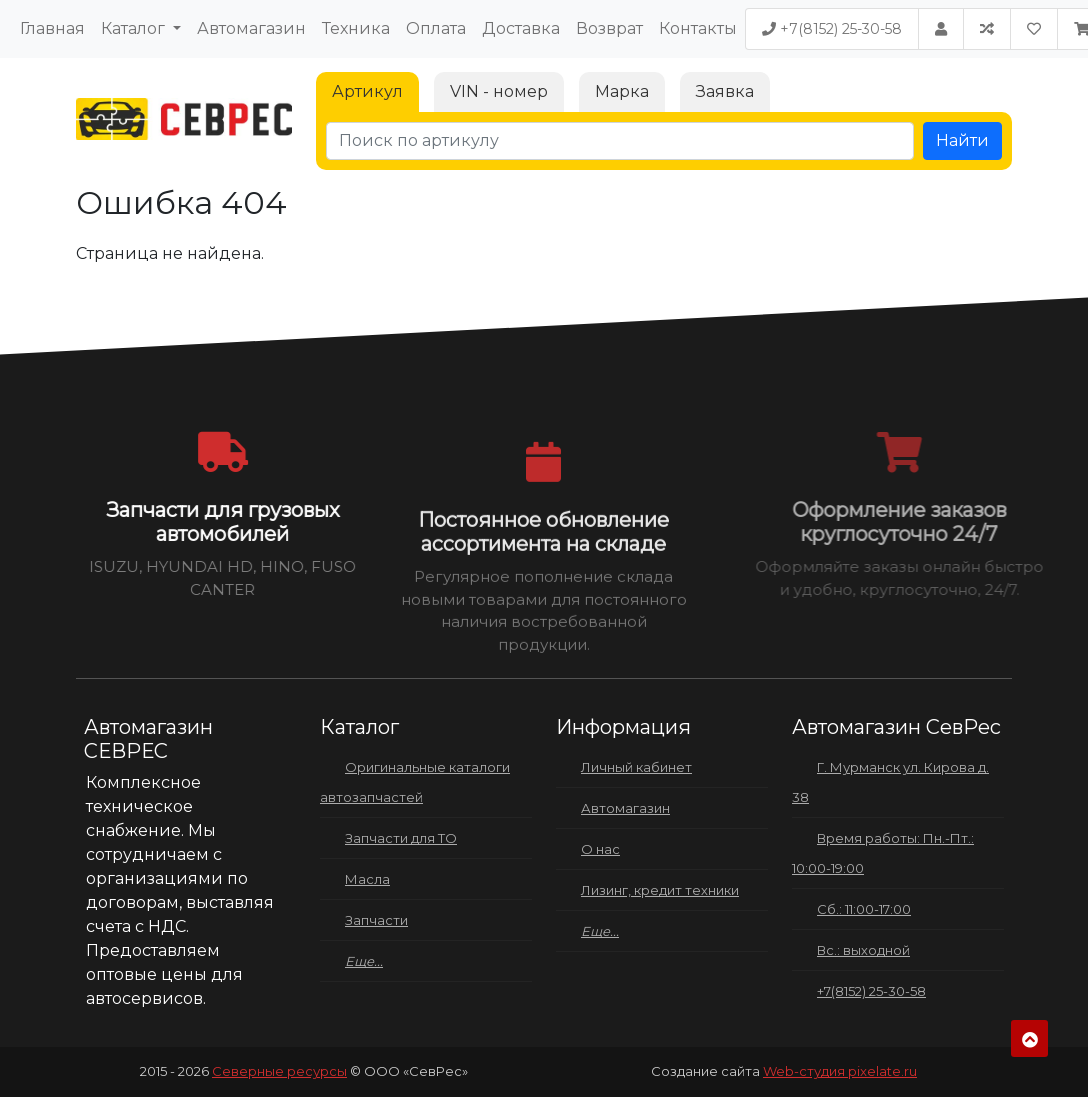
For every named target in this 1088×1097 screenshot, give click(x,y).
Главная (52, 28)
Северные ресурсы (279, 1071)
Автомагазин (251, 28)
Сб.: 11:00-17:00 (864, 909)
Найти (962, 140)
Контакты (698, 28)
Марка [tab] (622, 91)
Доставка (521, 28)
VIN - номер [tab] (499, 91)
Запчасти (376, 920)
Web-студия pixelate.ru (840, 1071)
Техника (356, 28)
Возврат (609, 28)
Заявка (725, 91)
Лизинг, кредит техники (660, 890)
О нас (600, 849)
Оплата (436, 28)
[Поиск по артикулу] (620, 141)
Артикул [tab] (367, 91)
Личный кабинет (636, 767)
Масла (367, 879)
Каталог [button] (135, 28)
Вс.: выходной (863, 950)
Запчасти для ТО (401, 838)
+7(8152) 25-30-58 (832, 29)
